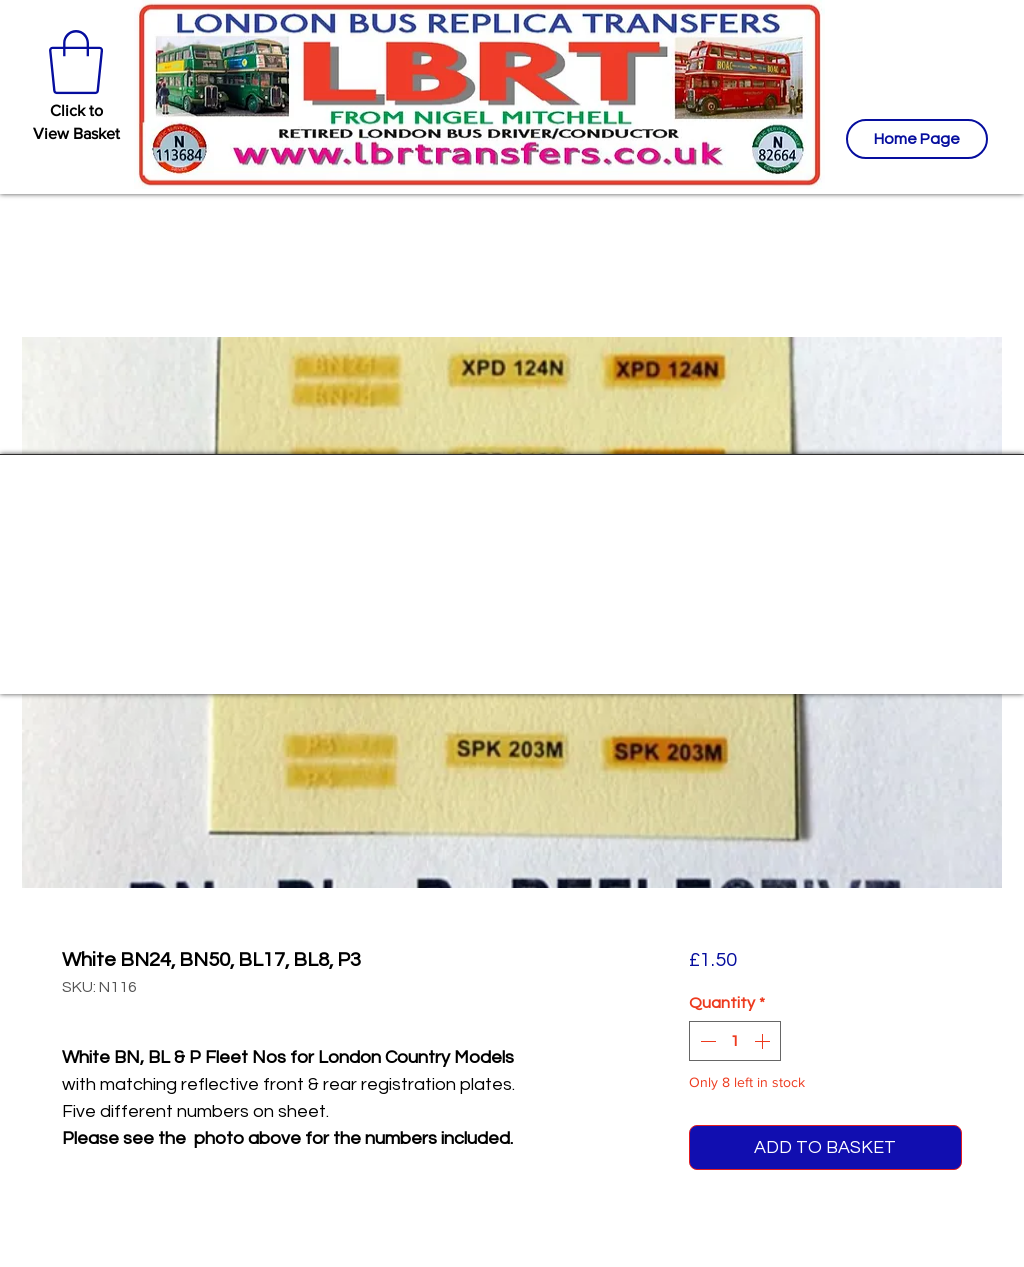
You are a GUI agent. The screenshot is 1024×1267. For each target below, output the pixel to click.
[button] (76, 62)
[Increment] (764, 1041)
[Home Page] (917, 139)
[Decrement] (706, 1041)
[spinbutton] (735, 1041)
